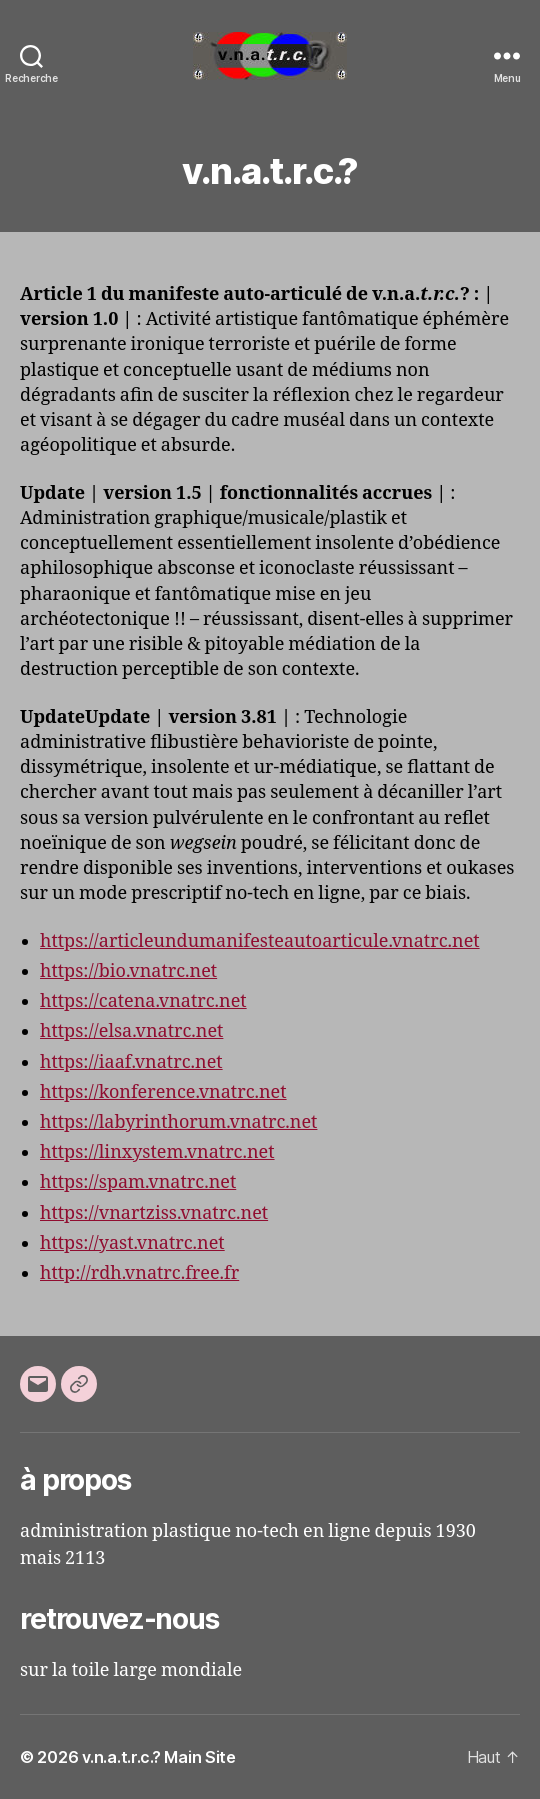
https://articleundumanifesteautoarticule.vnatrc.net (260, 941)
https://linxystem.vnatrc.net (157, 1152)
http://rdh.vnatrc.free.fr (139, 1273)
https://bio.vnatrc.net (128, 971)
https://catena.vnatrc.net (143, 1001)
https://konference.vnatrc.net (163, 1092)
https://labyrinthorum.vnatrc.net (178, 1122)
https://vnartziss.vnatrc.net (154, 1213)
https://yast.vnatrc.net (132, 1243)
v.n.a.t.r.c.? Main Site (159, 1757)
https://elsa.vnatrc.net (131, 1031)
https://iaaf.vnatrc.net (131, 1062)
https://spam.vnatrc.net (138, 1182)
